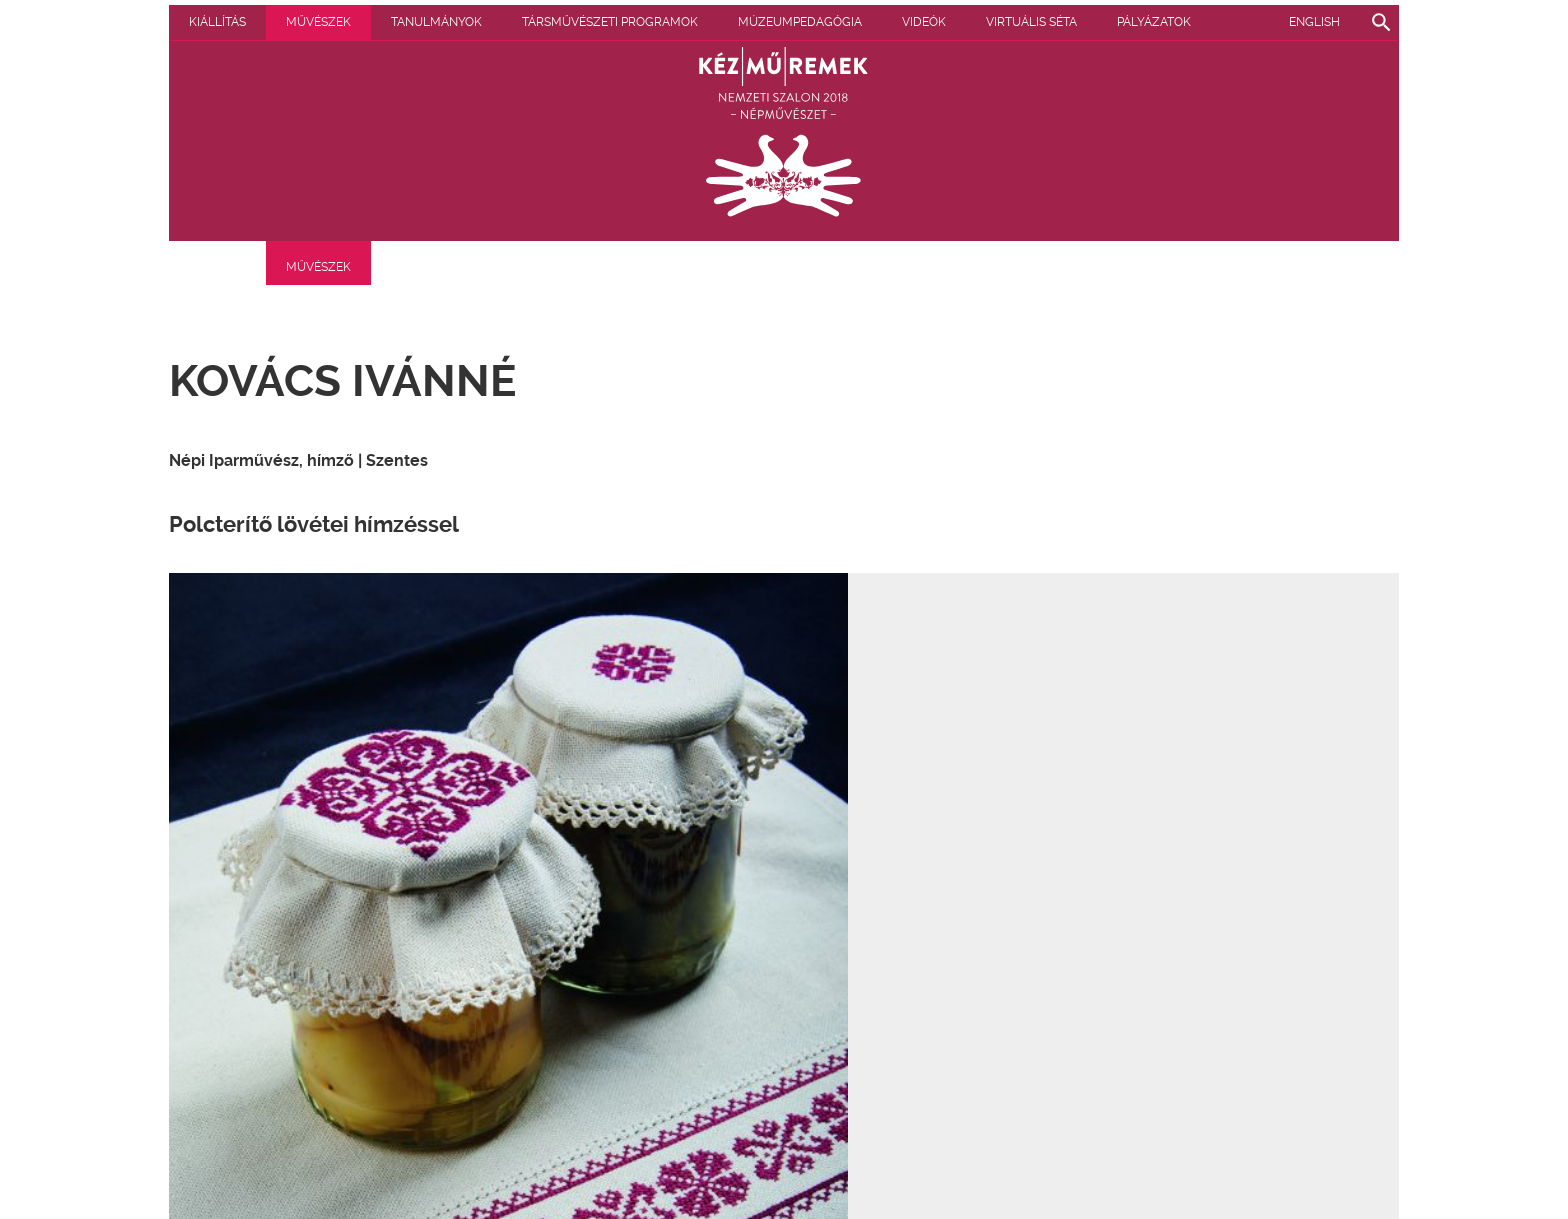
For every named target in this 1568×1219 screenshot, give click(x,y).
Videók (1038, 22)
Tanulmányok (550, 22)
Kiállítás (331, 22)
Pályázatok (226, 22)
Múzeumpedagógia (914, 22)
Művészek (432, 22)
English (1314, 22)
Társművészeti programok (724, 22)
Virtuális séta (1145, 22)
